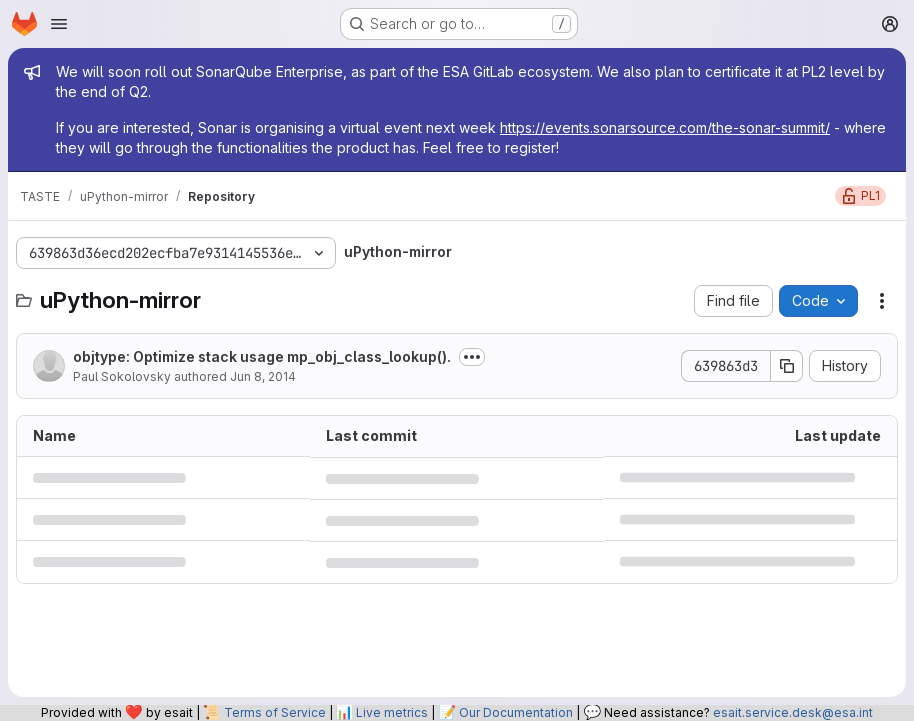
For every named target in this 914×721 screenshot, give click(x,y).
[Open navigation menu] (59, 24)
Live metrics (392, 712)
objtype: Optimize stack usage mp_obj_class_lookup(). (262, 356)
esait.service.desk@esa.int (793, 712)
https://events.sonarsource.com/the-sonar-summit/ (665, 127)
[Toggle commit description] (472, 357)
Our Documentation (516, 712)
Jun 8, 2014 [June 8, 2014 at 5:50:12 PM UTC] (263, 376)
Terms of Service (275, 712)
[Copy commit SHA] (787, 366)
